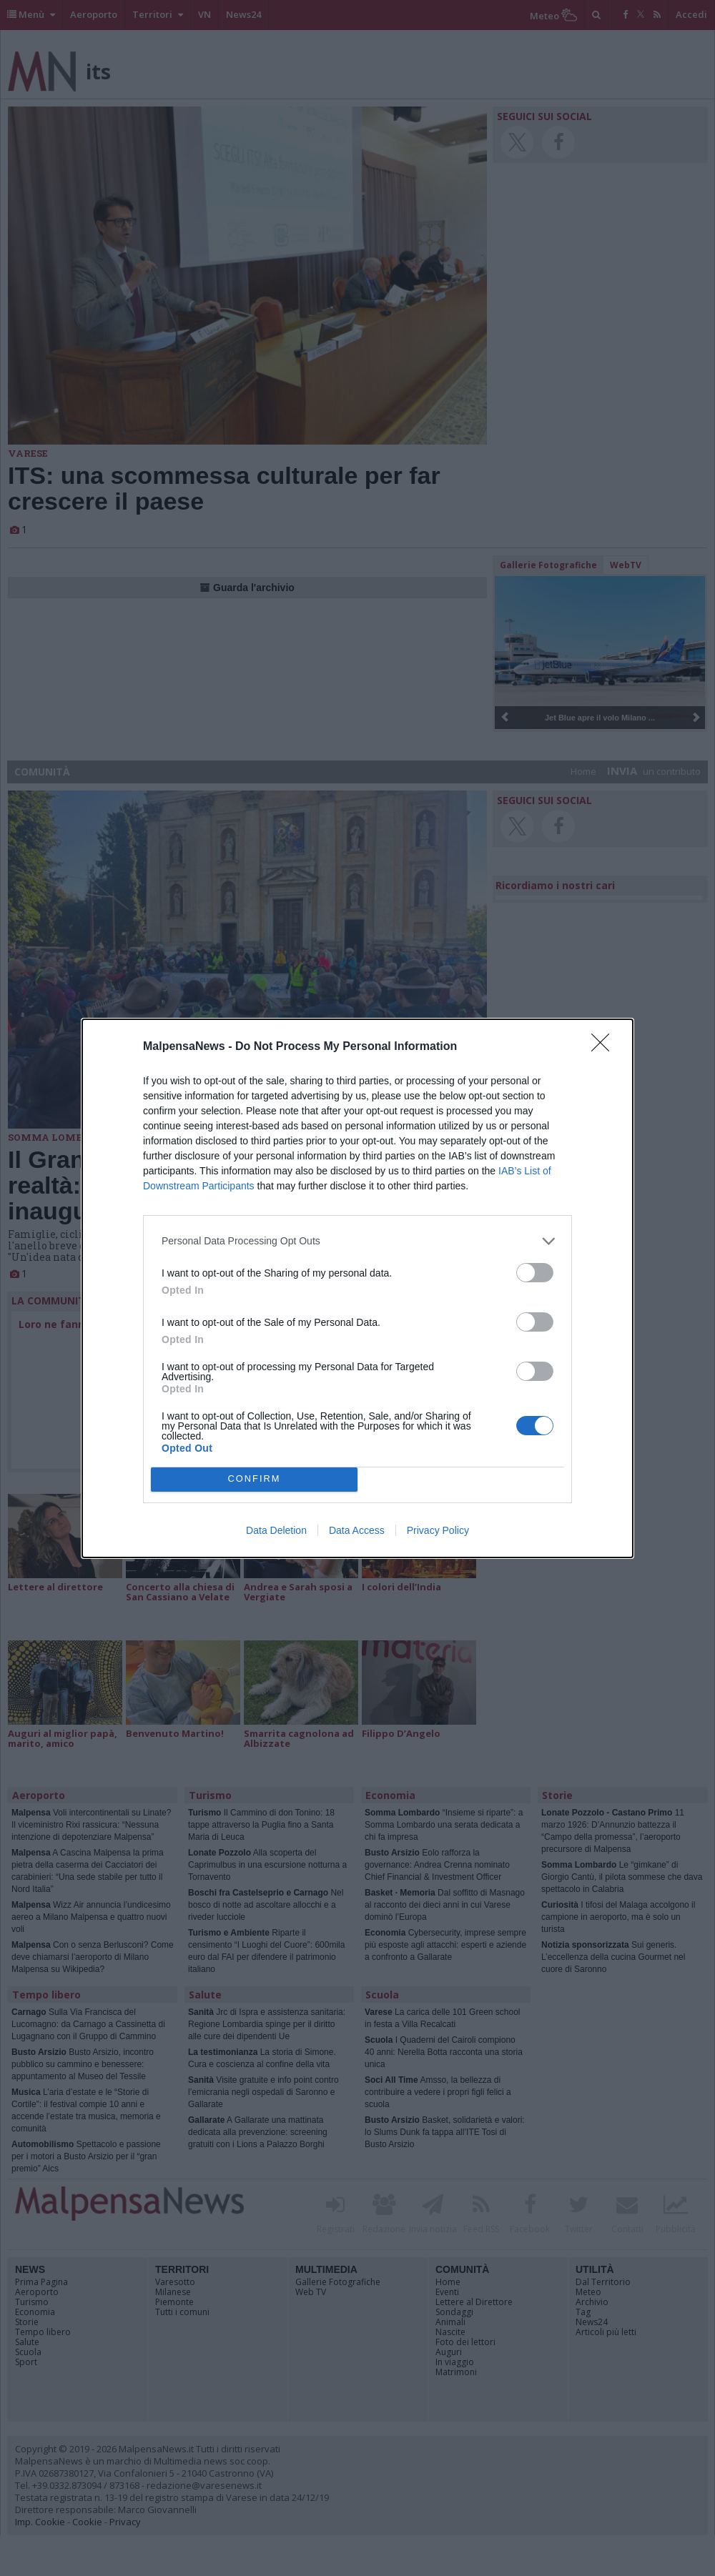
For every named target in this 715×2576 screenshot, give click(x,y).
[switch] (534, 1272)
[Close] (604, 1047)
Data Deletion (276, 1530)
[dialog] (357, 1288)
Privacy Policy (438, 1530)
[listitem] (357, 1241)
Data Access (357, 1530)
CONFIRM (254, 1479)
